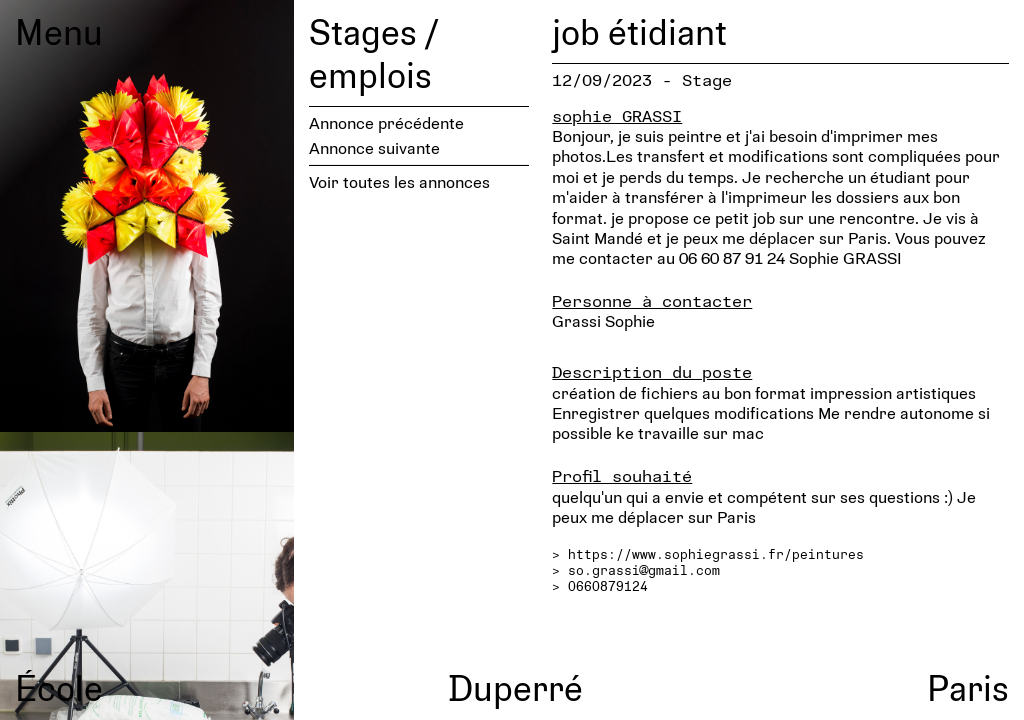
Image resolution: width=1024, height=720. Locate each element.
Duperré (515, 687)
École (59, 687)
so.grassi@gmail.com (644, 570)
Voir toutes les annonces (399, 181)
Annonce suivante (374, 147)
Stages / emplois (373, 52)
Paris (968, 687)
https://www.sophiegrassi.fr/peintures (716, 554)
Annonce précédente (386, 122)
